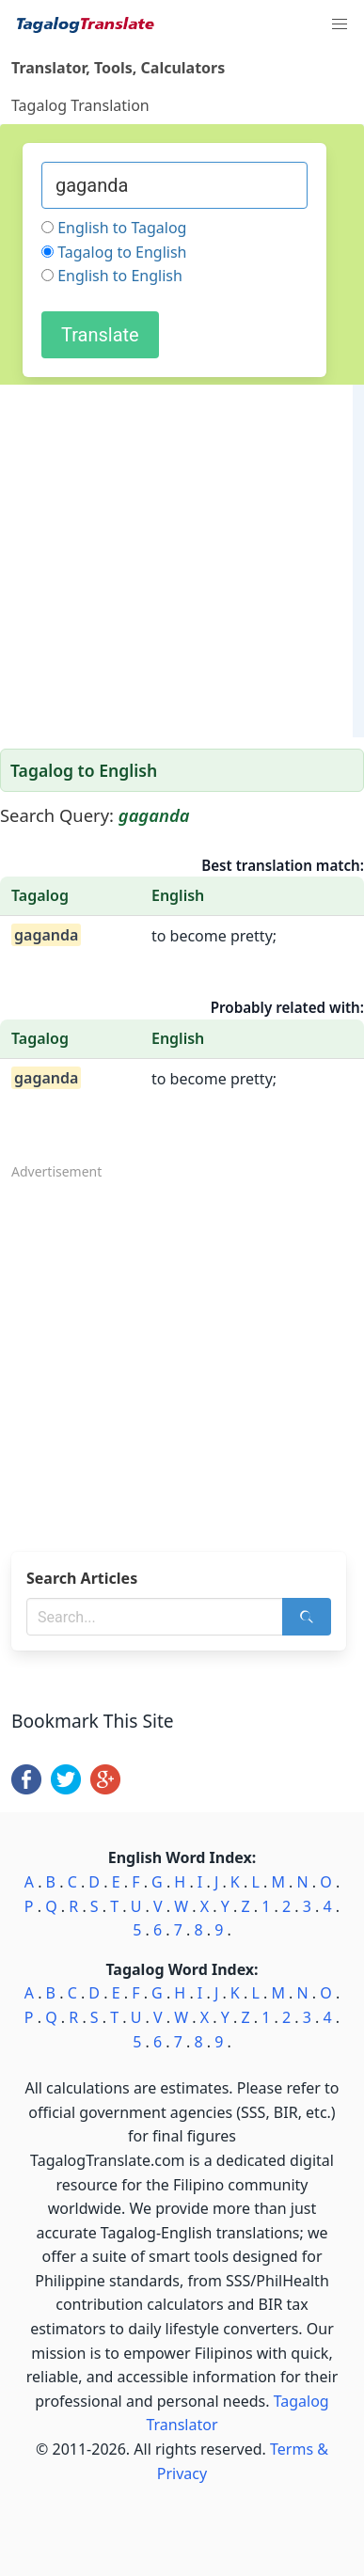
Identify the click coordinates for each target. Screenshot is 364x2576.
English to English (119, 275)
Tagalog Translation (80, 105)
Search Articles (81, 1578)
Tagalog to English (121, 252)
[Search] (306, 1617)
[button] (339, 24)
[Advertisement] (176, 561)
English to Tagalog (121, 227)
